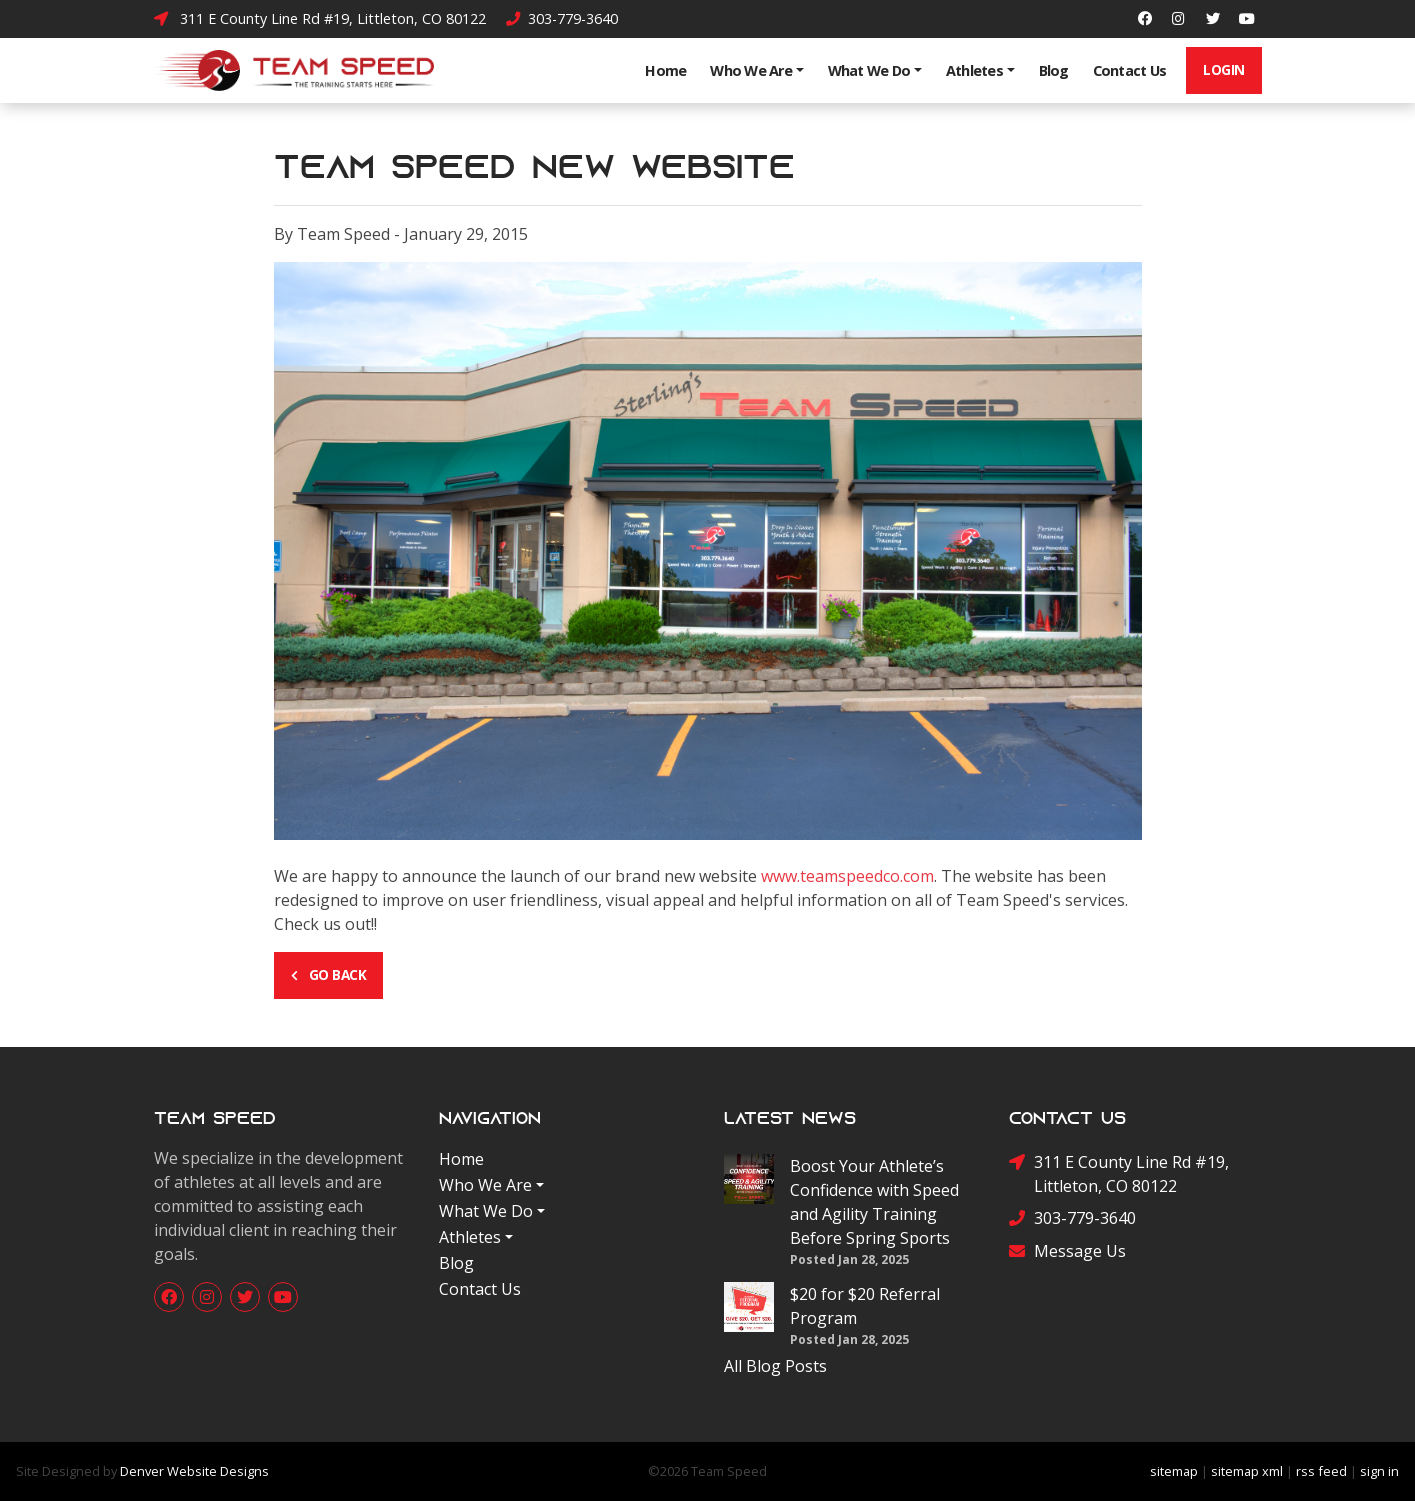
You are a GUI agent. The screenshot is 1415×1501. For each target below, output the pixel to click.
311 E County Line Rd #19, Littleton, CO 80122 (320, 18)
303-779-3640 (562, 18)
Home (665, 70)
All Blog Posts (775, 1366)
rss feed (1321, 1471)
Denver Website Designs (194, 1471)
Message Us (1067, 1251)
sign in (1379, 1471)
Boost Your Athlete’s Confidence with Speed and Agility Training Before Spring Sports (874, 1202)
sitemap (1174, 1471)
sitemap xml (1247, 1471)
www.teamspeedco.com (847, 876)
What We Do (869, 70)
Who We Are (751, 70)
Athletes (974, 70)
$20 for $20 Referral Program (865, 1306)
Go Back (329, 974)
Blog (1054, 70)
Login (1224, 69)
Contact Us (1130, 70)
